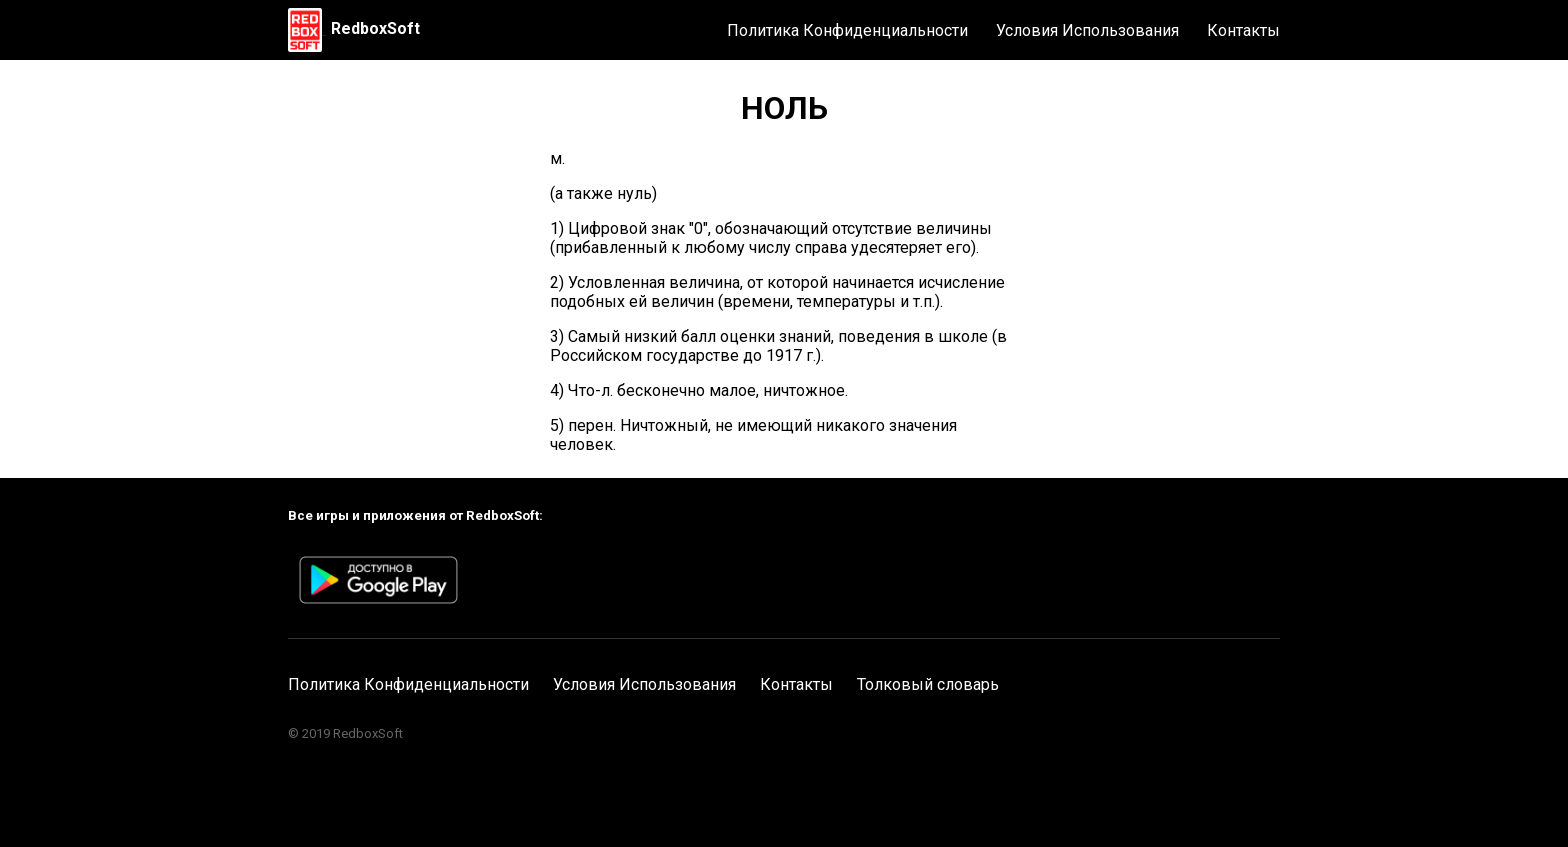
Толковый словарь (928, 684)
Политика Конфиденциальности (847, 30)
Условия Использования (1087, 30)
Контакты (1243, 30)
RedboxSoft (375, 28)
